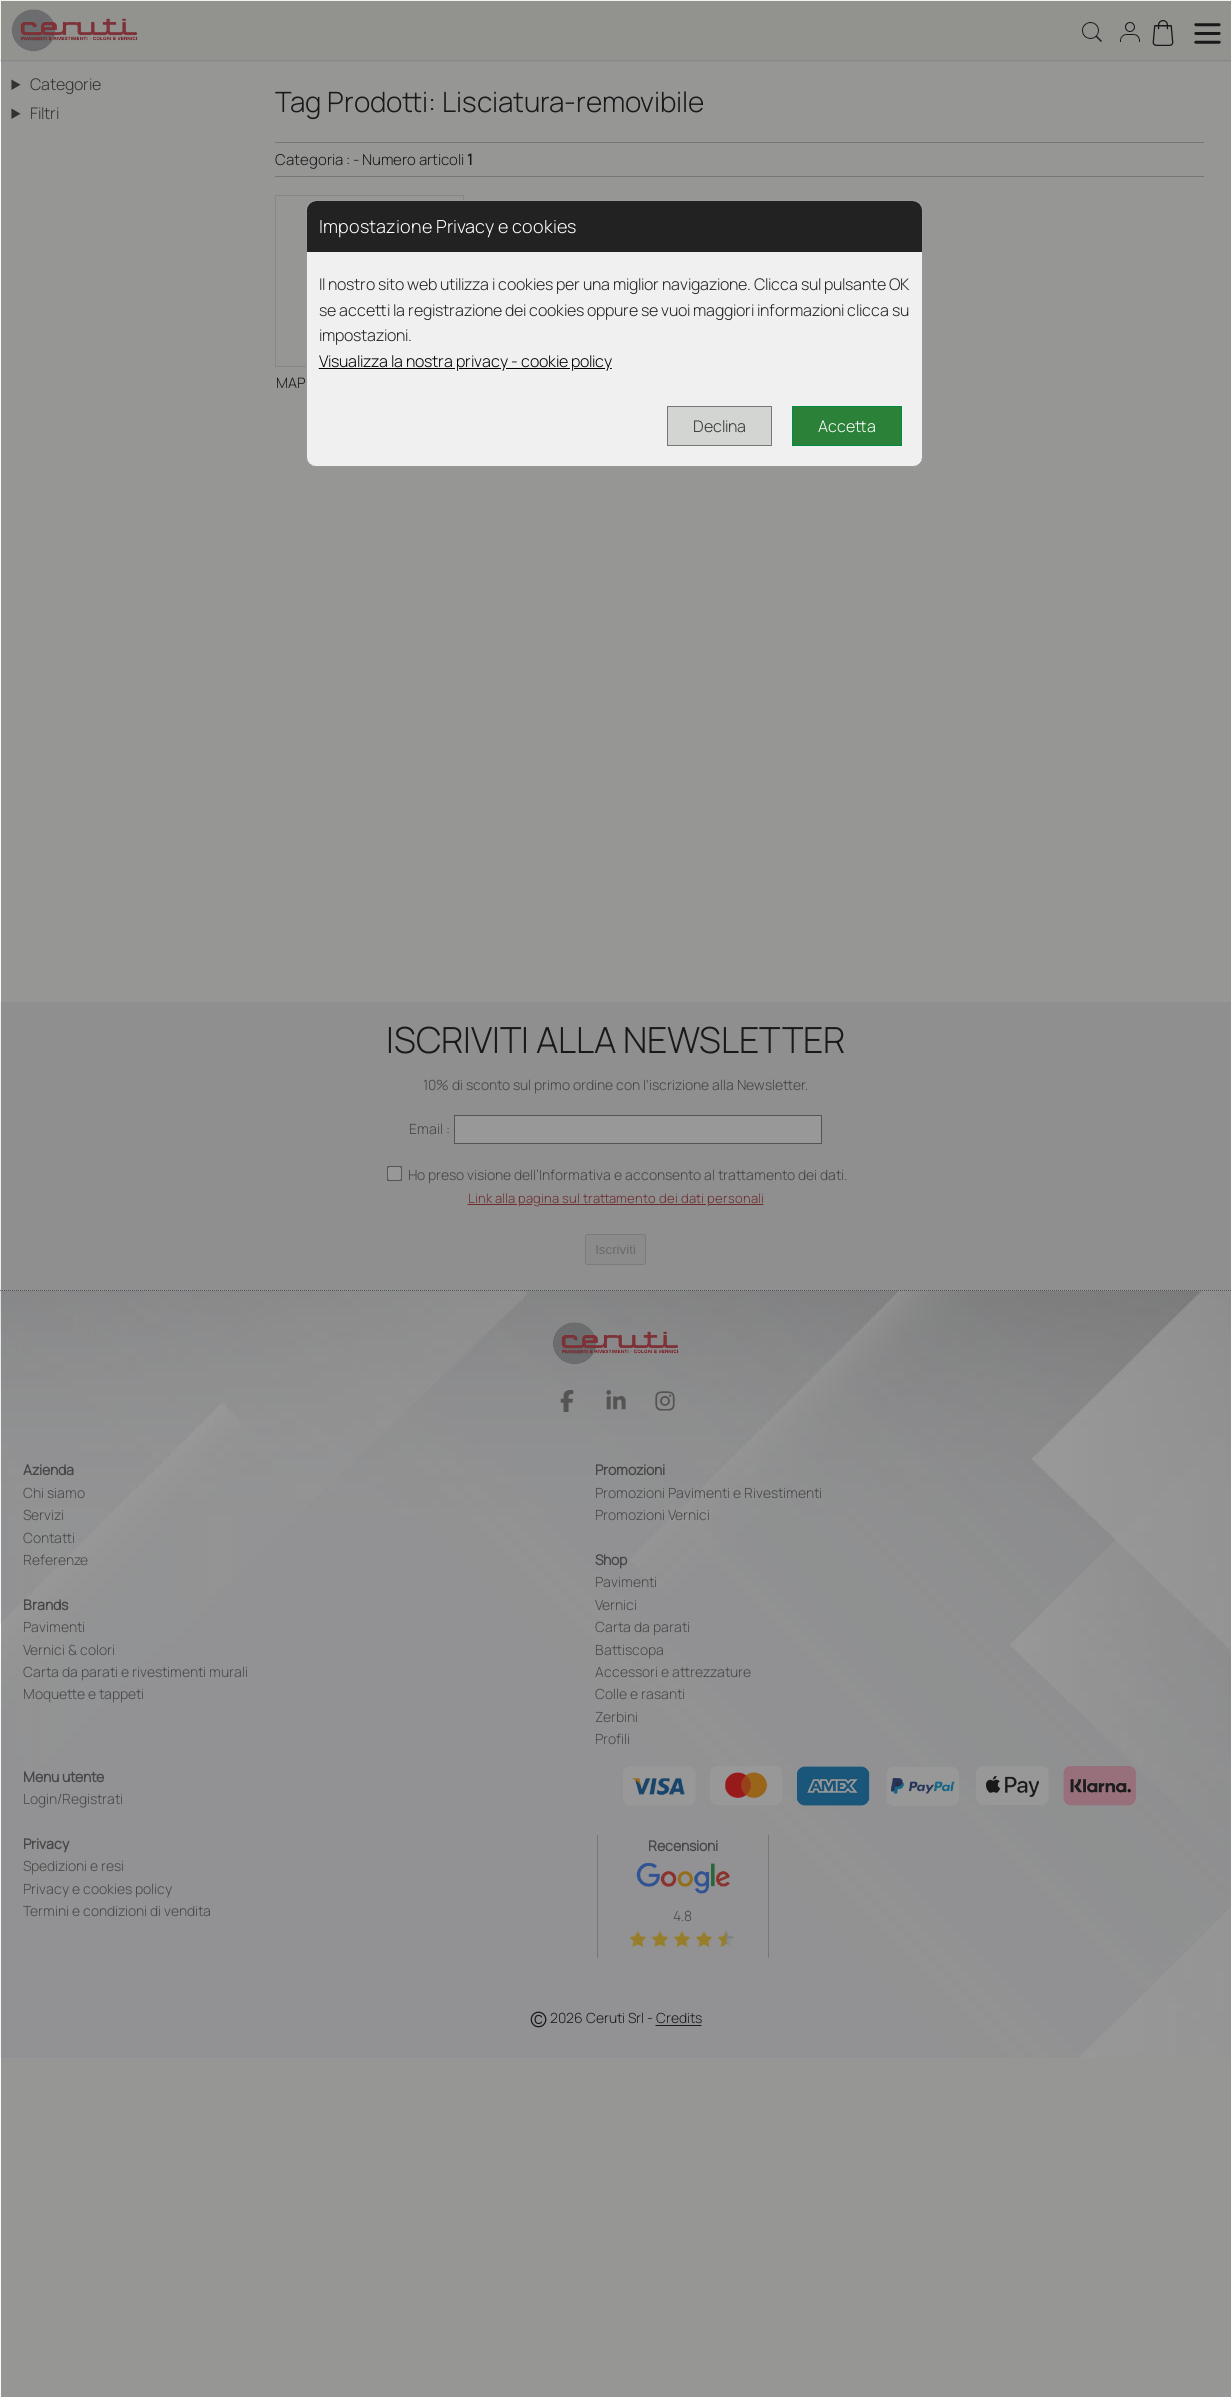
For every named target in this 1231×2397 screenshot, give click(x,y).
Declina (719, 426)
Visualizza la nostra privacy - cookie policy (465, 361)
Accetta (847, 426)
